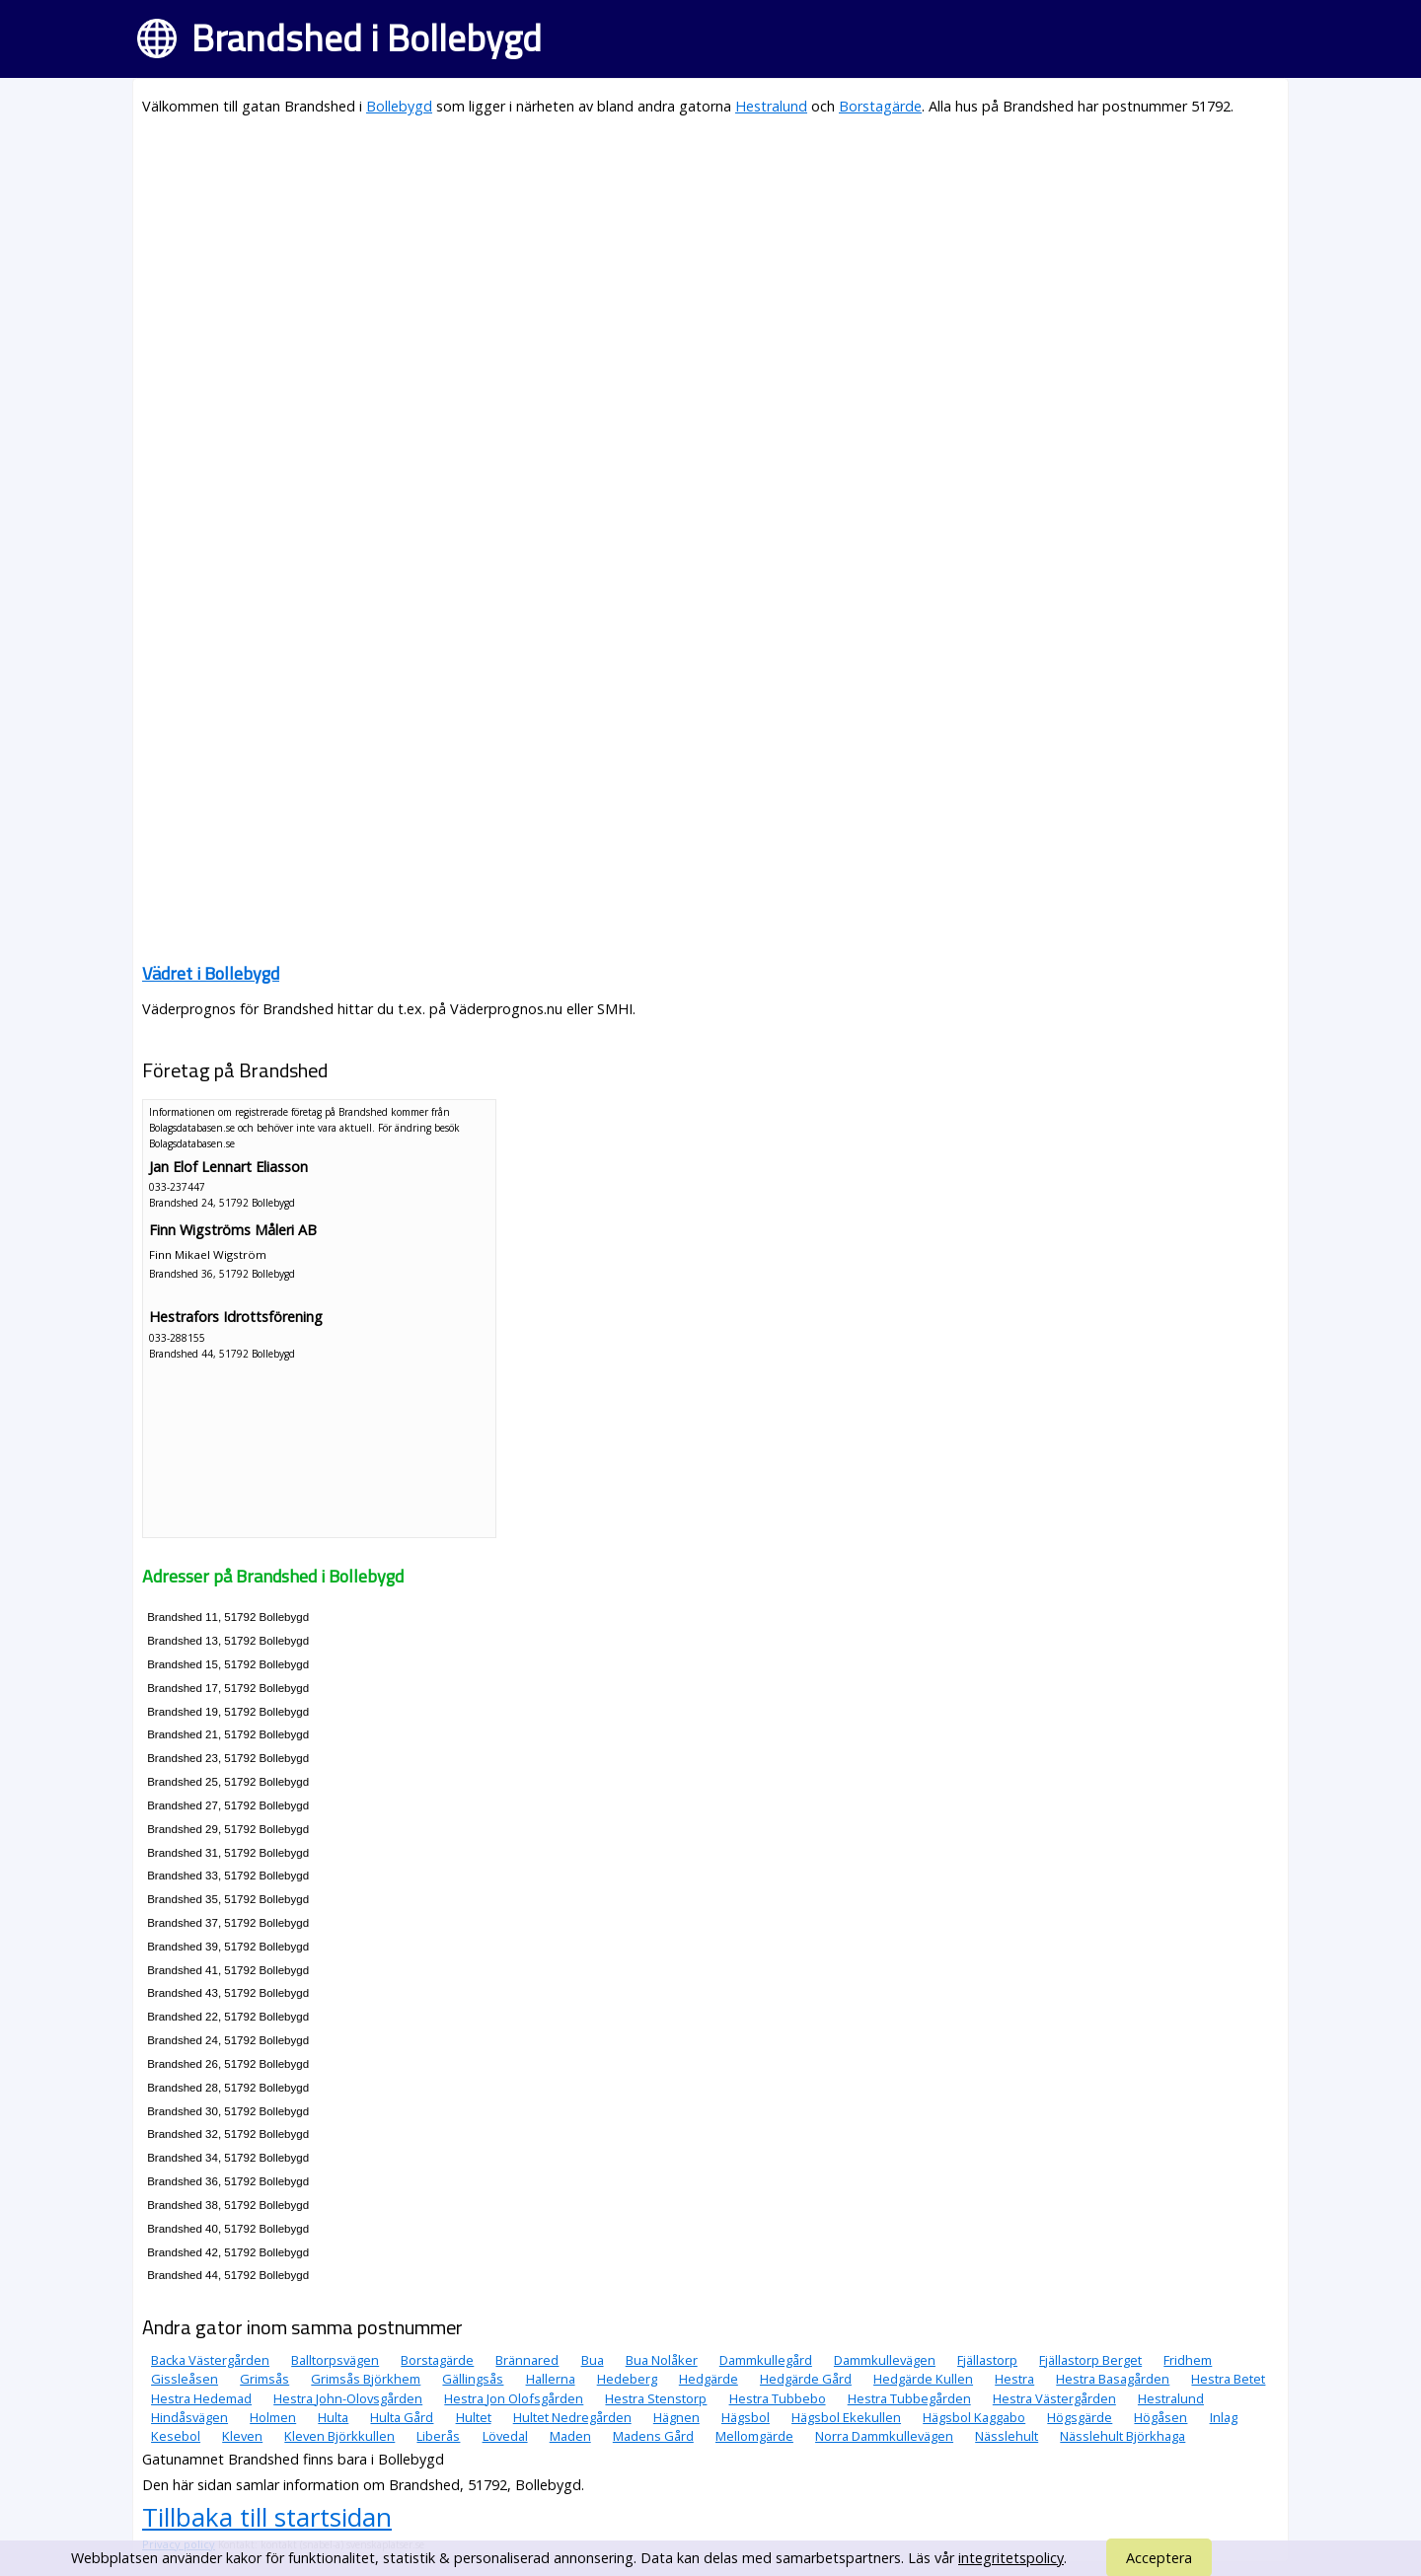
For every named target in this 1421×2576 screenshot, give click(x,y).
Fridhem (1187, 2360)
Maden (570, 2436)
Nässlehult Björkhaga (1122, 2436)
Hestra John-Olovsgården (347, 2398)
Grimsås (264, 2379)
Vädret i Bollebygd (210, 973)
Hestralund (771, 106)
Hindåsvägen (189, 2417)
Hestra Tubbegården (909, 2398)
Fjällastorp (987, 2360)
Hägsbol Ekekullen (846, 2417)
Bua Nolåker (662, 2360)
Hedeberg (627, 2379)
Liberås (438, 2436)
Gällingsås (472, 2379)
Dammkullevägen (884, 2360)
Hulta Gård (401, 2417)
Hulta (333, 2417)
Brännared (527, 2360)
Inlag (1223, 2417)
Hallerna (550, 2379)
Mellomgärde (754, 2436)
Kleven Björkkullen (339, 2436)
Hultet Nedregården (572, 2417)
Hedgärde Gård (806, 2379)
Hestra (1014, 2379)
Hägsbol (745, 2417)
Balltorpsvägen (335, 2360)
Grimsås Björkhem (365, 2379)
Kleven (242, 2436)
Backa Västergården (210, 2360)
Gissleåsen (184, 2379)
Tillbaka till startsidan (267, 2517)
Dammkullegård (765, 2360)
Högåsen (1160, 2417)
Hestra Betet (1228, 2379)
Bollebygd (399, 106)
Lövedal (505, 2436)
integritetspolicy (1011, 2557)
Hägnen (676, 2417)
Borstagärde (880, 106)
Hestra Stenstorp (656, 2398)
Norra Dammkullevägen (884, 2436)
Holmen (273, 2417)
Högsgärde (1079, 2417)
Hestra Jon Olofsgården (513, 2398)
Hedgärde (708, 2379)
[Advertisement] (710, 272)
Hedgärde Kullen (923, 2379)
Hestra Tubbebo (777, 2398)
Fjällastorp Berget (1090, 2360)
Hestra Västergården (1054, 2398)
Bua (592, 2360)
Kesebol (175, 2436)
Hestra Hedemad (201, 2398)
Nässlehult (1006, 2436)
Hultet (473, 2417)
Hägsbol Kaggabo (974, 2417)
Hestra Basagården (1112, 2379)
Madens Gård (653, 2436)
